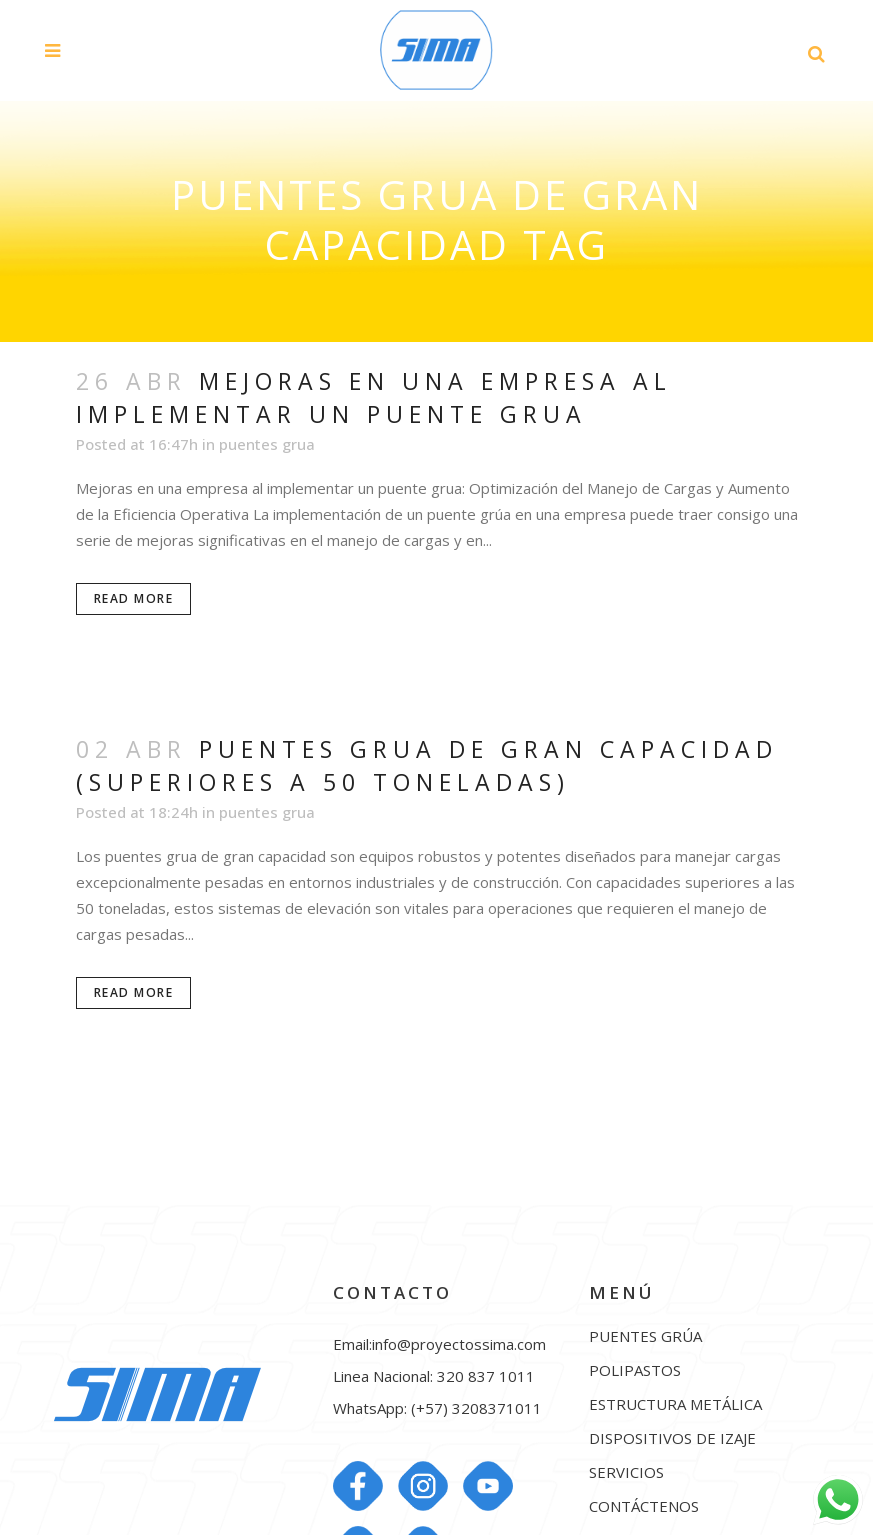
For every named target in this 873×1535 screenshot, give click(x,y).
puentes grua (267, 444)
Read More (134, 598)
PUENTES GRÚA (645, 1336)
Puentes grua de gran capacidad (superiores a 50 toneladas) (427, 765)
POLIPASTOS (635, 1370)
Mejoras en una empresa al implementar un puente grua (374, 397)
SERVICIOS (626, 1472)
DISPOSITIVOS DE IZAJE (672, 1438)
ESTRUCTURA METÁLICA (675, 1404)
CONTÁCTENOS (644, 1506)
